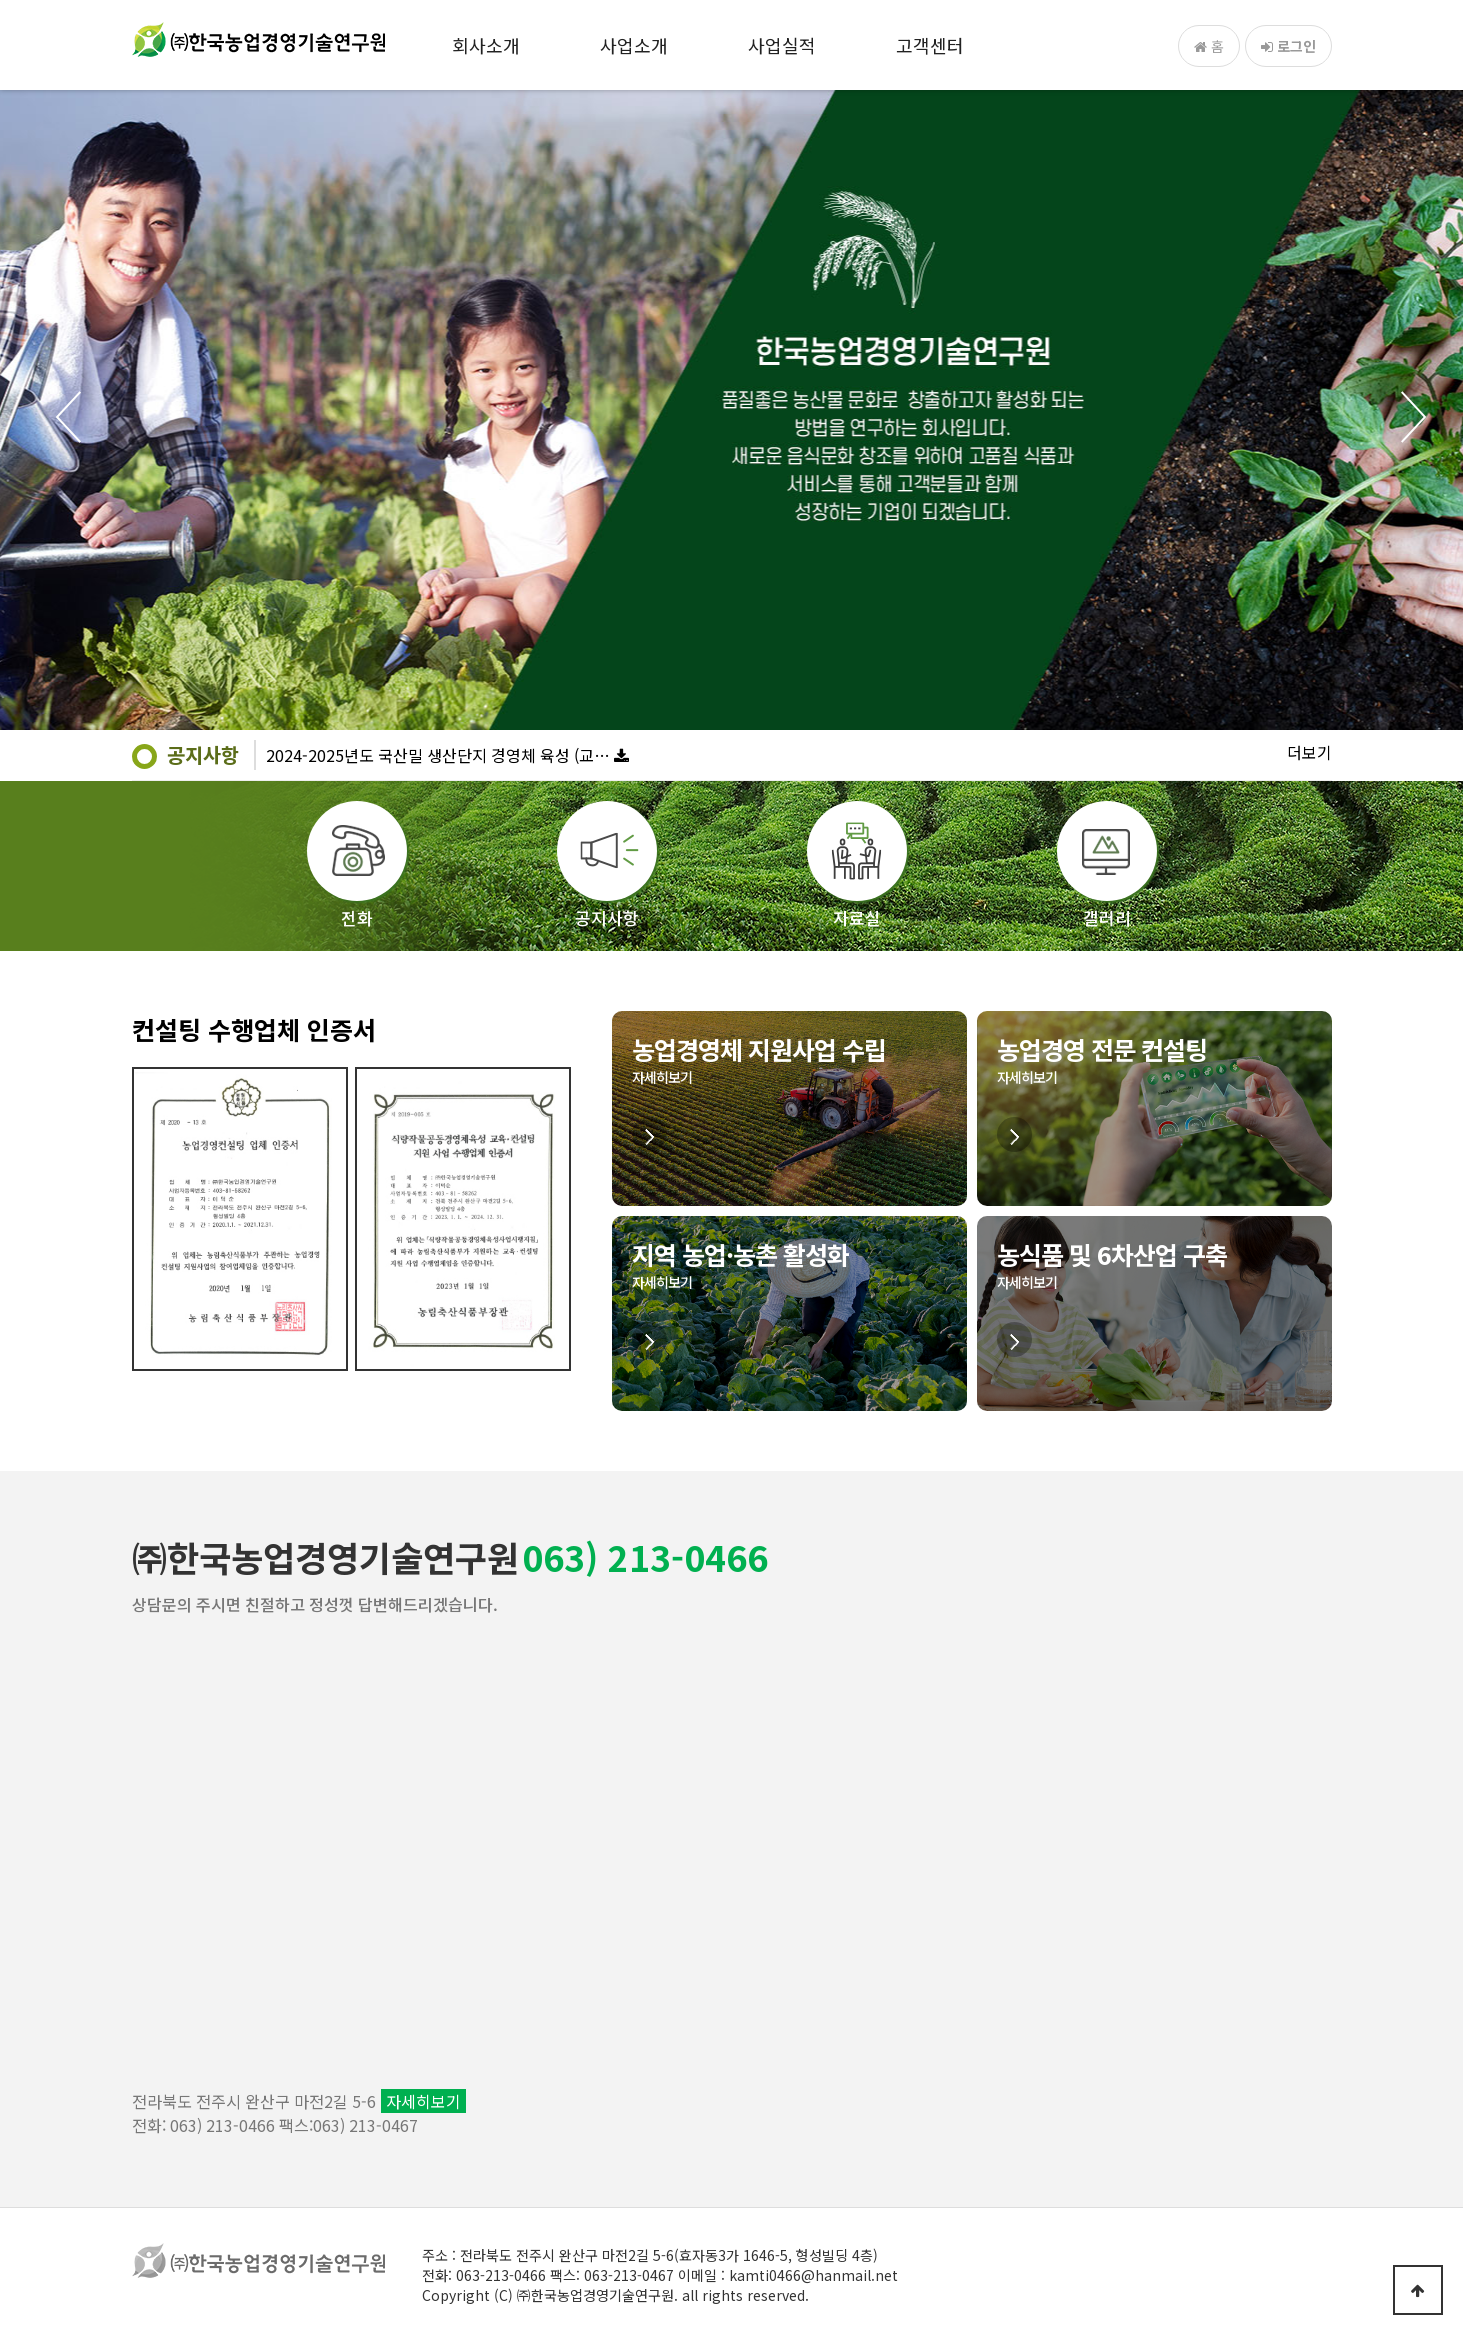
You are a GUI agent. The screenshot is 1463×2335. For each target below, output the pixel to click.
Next (1413, 417)
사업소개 (634, 45)
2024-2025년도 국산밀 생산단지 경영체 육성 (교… (438, 755)
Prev (50, 417)
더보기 (1309, 752)
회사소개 (486, 45)
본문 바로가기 (0, 0)
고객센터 (930, 45)
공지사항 (203, 754)
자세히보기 (423, 2101)
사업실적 (782, 45)
